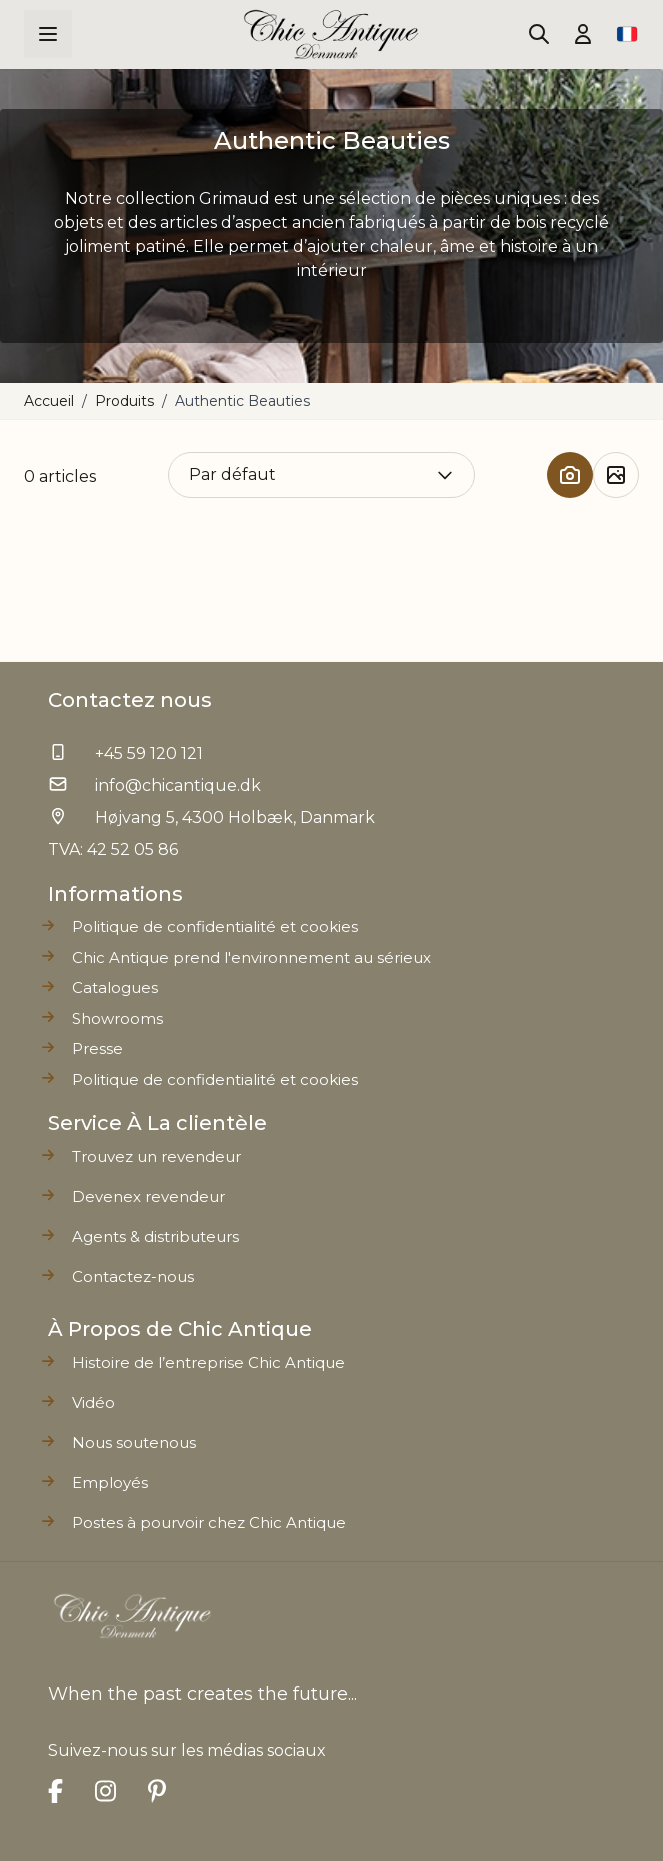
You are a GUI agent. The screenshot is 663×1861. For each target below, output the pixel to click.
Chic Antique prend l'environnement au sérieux (251, 957)
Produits (124, 401)
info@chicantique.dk (178, 785)
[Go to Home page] (331, 34)
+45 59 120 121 (149, 753)
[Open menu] (48, 34)
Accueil (49, 401)
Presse (97, 1048)
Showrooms (117, 1018)
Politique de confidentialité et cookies (215, 1079)
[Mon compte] (583, 34)
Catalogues (115, 987)
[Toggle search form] (539, 34)
